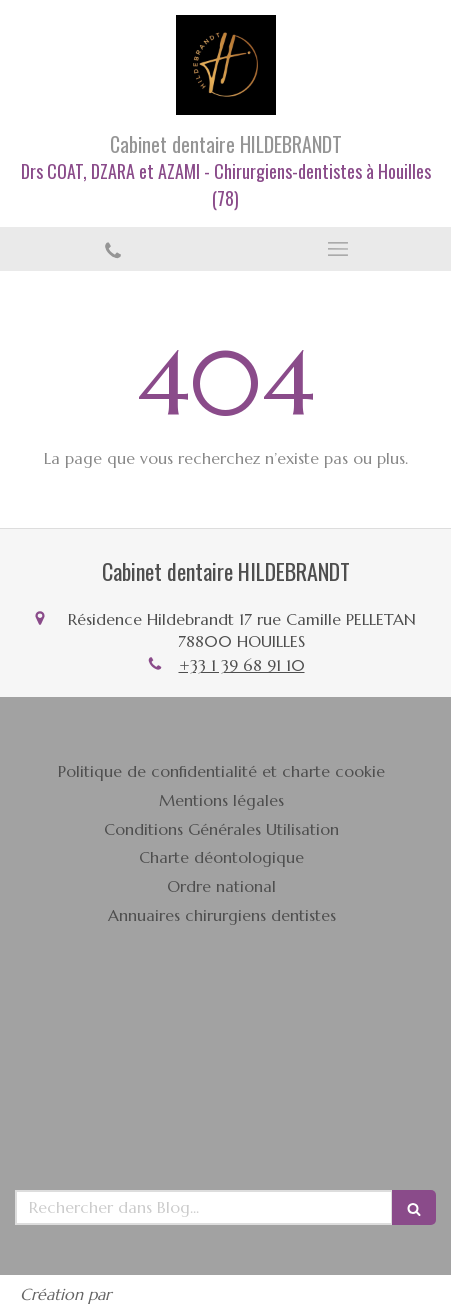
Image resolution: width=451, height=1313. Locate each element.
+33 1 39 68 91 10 (242, 665)
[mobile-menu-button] (339, 249)
